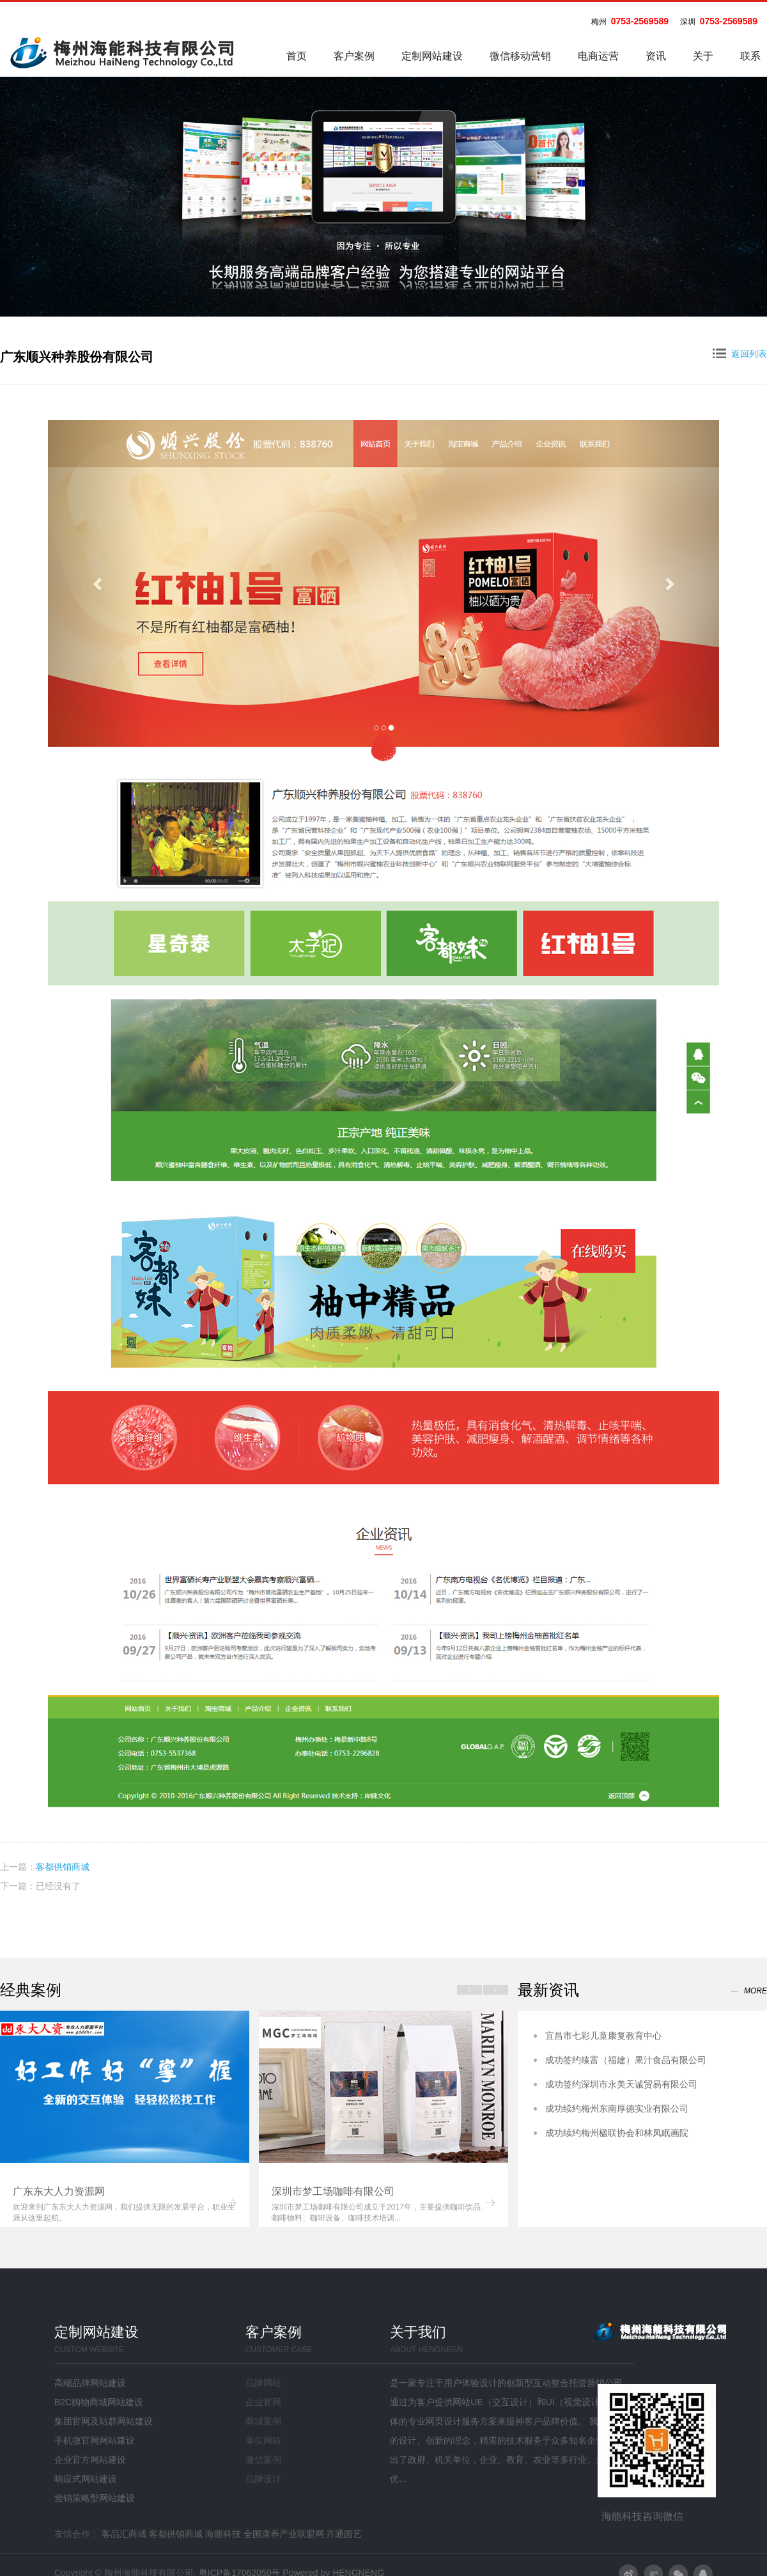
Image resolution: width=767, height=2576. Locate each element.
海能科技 (223, 2534)
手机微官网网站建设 (94, 2440)
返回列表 (740, 354)
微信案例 (263, 2459)
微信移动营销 (520, 56)
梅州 (599, 21)
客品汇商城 (124, 2534)
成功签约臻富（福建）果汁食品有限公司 (625, 2060)
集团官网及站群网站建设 (103, 2421)
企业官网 (263, 2402)
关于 (703, 56)
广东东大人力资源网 (59, 2191)
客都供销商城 (62, 1867)
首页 (296, 56)
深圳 (687, 21)
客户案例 (354, 56)
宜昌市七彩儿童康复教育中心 (603, 2035)
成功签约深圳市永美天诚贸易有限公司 (621, 2084)
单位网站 (263, 2440)
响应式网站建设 (85, 2479)
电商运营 (598, 56)
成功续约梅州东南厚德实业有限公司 (616, 2108)
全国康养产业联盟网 (284, 2534)
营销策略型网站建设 (94, 2498)
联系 (750, 56)
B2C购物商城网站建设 (98, 2402)
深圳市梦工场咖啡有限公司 (333, 2191)
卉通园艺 (344, 2534)
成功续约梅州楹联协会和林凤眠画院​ (616, 2133)
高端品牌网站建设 (90, 2383)
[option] (124, 2119)
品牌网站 (263, 2383)
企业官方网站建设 (90, 2459)
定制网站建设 (432, 56)
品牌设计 (263, 2479)
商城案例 (263, 2421)
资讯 (656, 56)
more (755, 1990)
